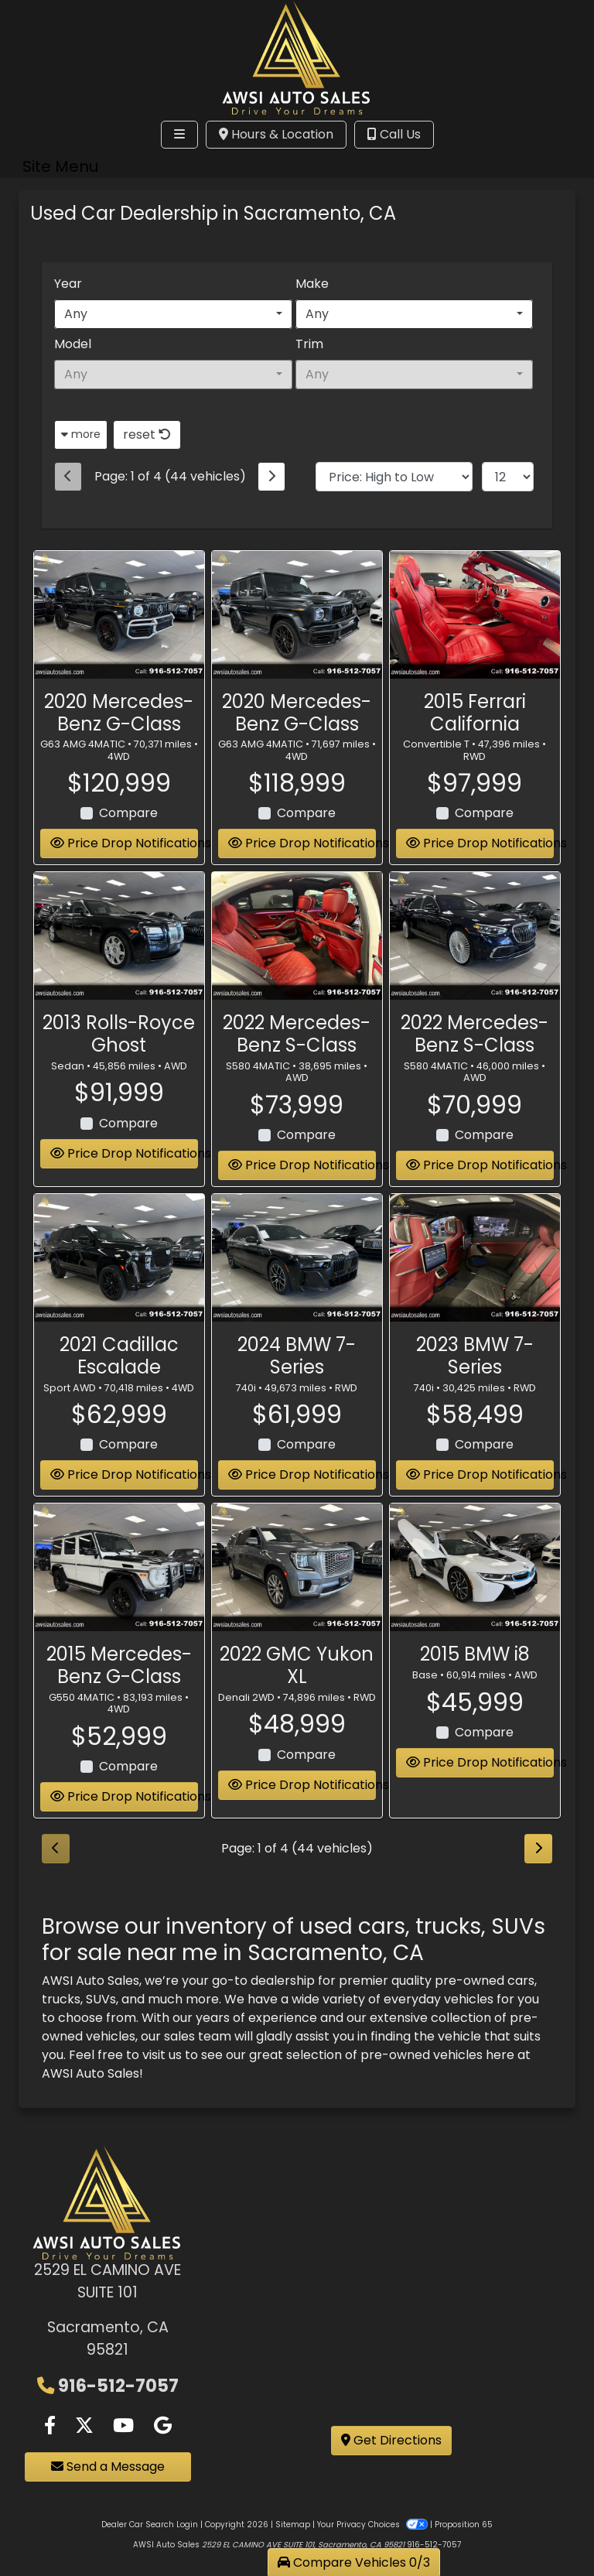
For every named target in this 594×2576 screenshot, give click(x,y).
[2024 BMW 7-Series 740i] (297, 1259)
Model (72, 344)
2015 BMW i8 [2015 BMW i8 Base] (475, 1655)
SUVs (101, 1999)
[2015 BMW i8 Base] (475, 1569)
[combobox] (173, 314)
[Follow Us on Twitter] (84, 2426)
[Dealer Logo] (297, 56)
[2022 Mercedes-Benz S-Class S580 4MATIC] (297, 937)
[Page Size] (508, 476)
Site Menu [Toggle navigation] (60, 166)
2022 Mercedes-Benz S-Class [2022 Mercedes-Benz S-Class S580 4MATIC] (296, 1035)
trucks (61, 1999)
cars (520, 1980)
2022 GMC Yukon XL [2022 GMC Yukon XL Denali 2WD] (297, 1667)
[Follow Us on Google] (163, 2426)
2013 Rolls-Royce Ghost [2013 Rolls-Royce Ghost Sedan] (119, 1035)
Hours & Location (276, 134)
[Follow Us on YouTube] (123, 2426)
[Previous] (68, 476)
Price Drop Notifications (124, 845)
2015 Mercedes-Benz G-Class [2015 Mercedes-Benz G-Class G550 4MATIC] (119, 1667)
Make (312, 283)
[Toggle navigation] (179, 135)
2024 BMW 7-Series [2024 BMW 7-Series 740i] (296, 1357)
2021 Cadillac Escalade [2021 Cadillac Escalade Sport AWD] (119, 1357)
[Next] (271, 476)
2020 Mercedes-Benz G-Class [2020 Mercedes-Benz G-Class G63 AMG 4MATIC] (118, 713)
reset (147, 434)
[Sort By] (394, 476)
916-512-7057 (118, 2385)
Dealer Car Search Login (149, 2524)
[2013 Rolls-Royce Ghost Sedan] (119, 937)
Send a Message (108, 2466)
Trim (309, 344)
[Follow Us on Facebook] (50, 2426)
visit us (162, 2055)
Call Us (394, 134)
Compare (128, 814)
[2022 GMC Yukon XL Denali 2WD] (297, 1569)
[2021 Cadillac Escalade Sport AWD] (119, 1259)
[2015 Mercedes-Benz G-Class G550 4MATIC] (119, 1569)
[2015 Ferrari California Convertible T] (475, 615)
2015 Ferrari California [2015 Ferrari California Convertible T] (475, 713)
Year (68, 283)
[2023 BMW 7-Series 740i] (475, 1259)
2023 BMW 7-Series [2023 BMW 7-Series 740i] (475, 1357)
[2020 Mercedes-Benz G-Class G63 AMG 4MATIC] (119, 615)
